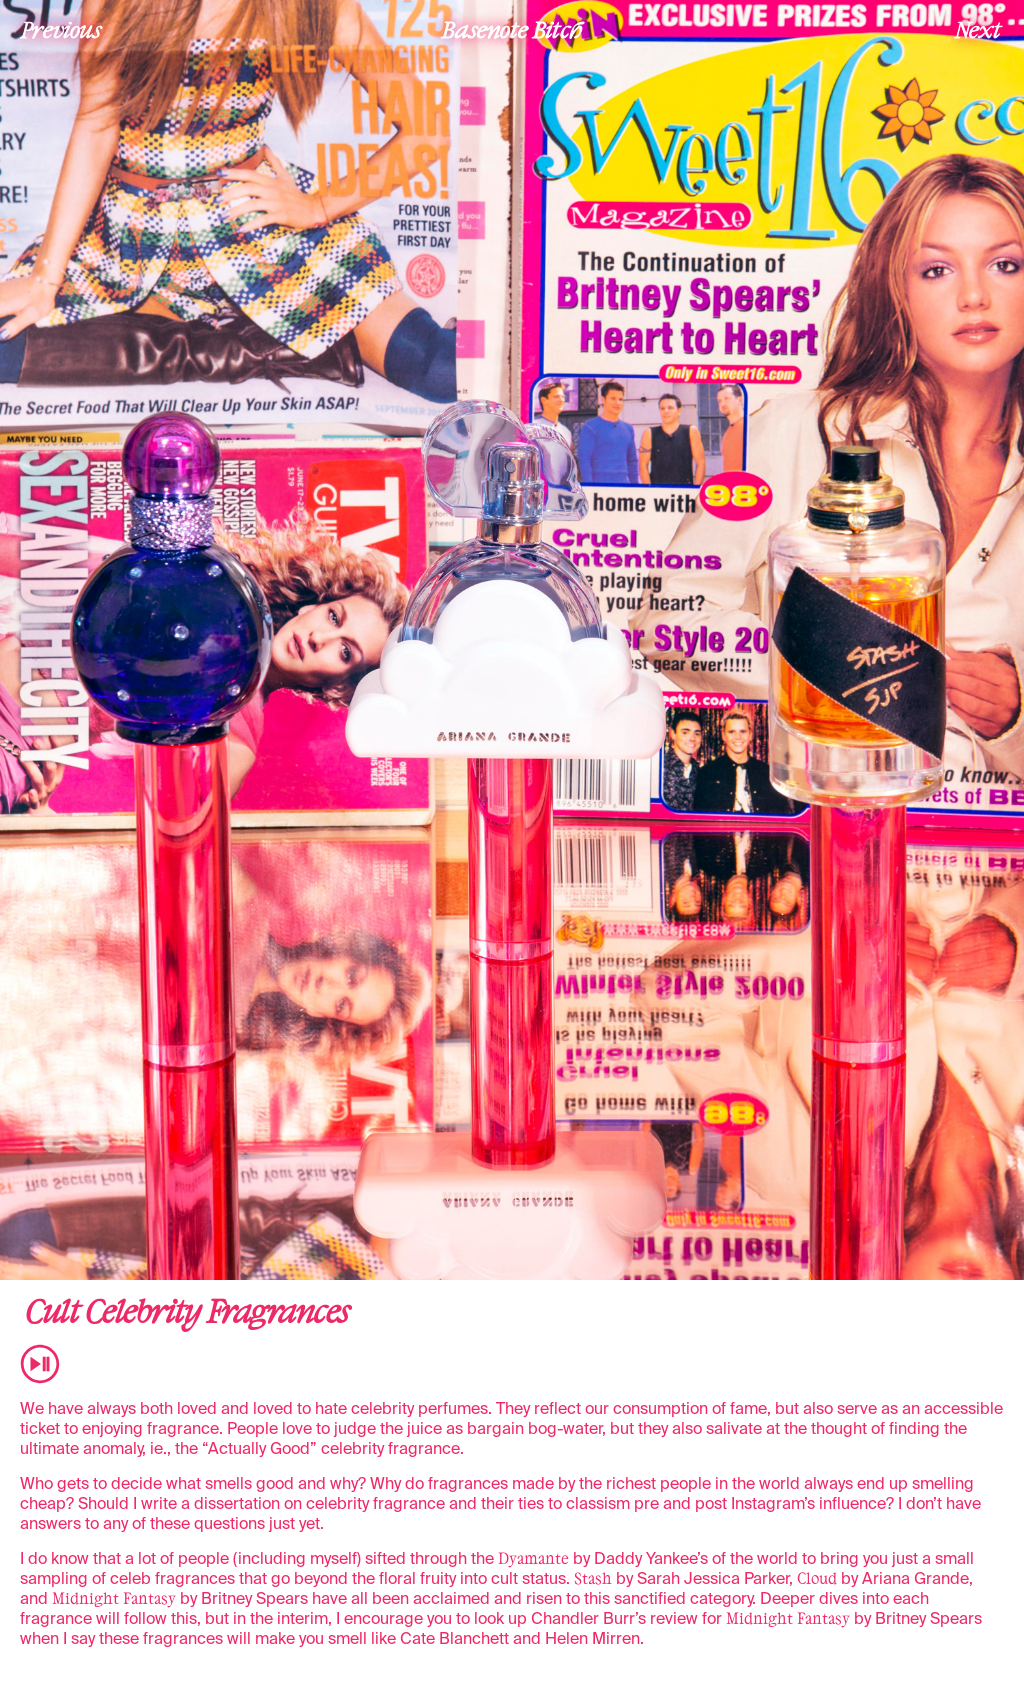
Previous (61, 29)
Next (978, 29)
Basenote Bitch (512, 29)
